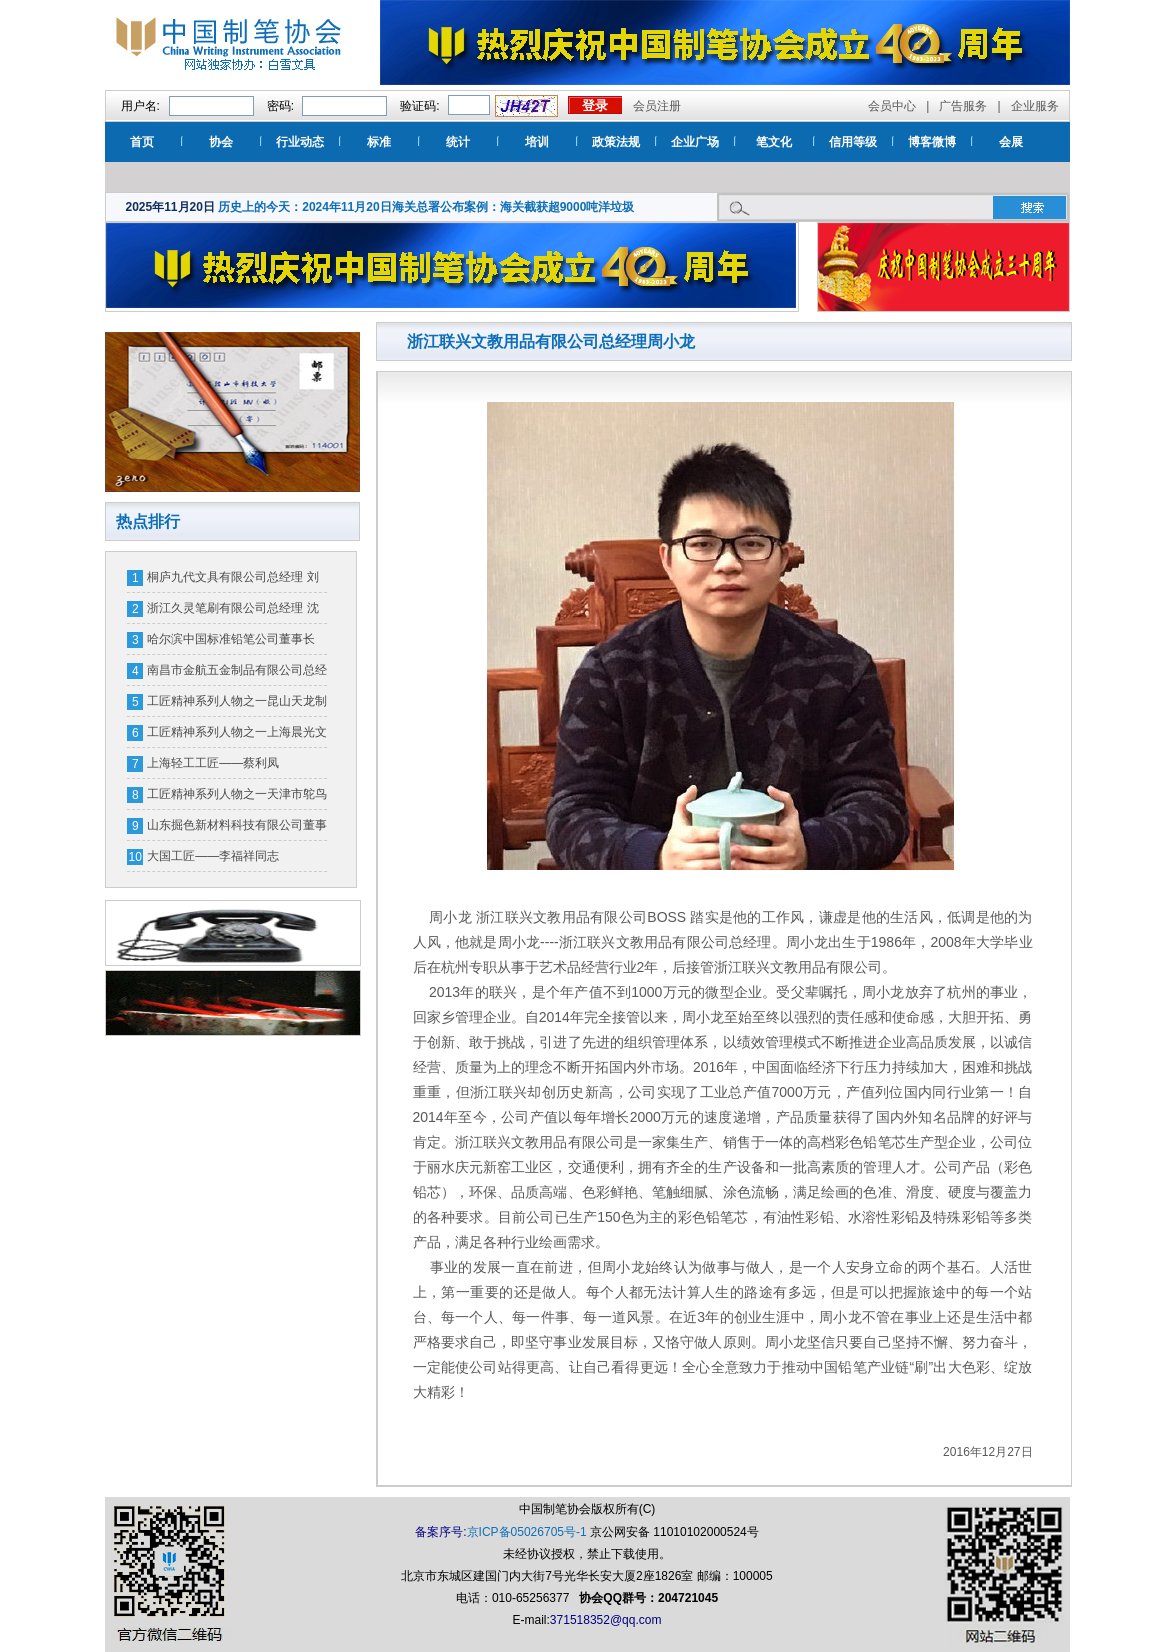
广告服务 (963, 106)
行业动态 (300, 142)
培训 (537, 142)
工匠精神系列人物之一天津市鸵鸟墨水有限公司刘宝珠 (237, 798)
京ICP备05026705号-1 (527, 1532)
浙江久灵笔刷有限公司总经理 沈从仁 (232, 612)
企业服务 (1035, 106)
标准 (379, 142)
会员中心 (892, 106)
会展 (1011, 142)
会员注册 (657, 106)
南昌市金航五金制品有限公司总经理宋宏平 (237, 674)
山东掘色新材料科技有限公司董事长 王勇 (237, 829)
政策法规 (616, 142)
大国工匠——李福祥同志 (213, 856)
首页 (142, 142)
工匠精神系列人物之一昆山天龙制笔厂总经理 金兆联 (237, 705)
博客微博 (932, 142)
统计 (458, 142)
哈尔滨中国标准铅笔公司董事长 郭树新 (231, 643)
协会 (221, 142)
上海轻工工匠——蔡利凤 (213, 763)
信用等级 (853, 142)
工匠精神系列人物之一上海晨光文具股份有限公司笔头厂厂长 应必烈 (237, 736)
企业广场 (695, 142)
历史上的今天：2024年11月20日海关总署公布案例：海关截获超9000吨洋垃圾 (426, 207)
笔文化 (774, 142)
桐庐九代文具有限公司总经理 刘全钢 (232, 581)
